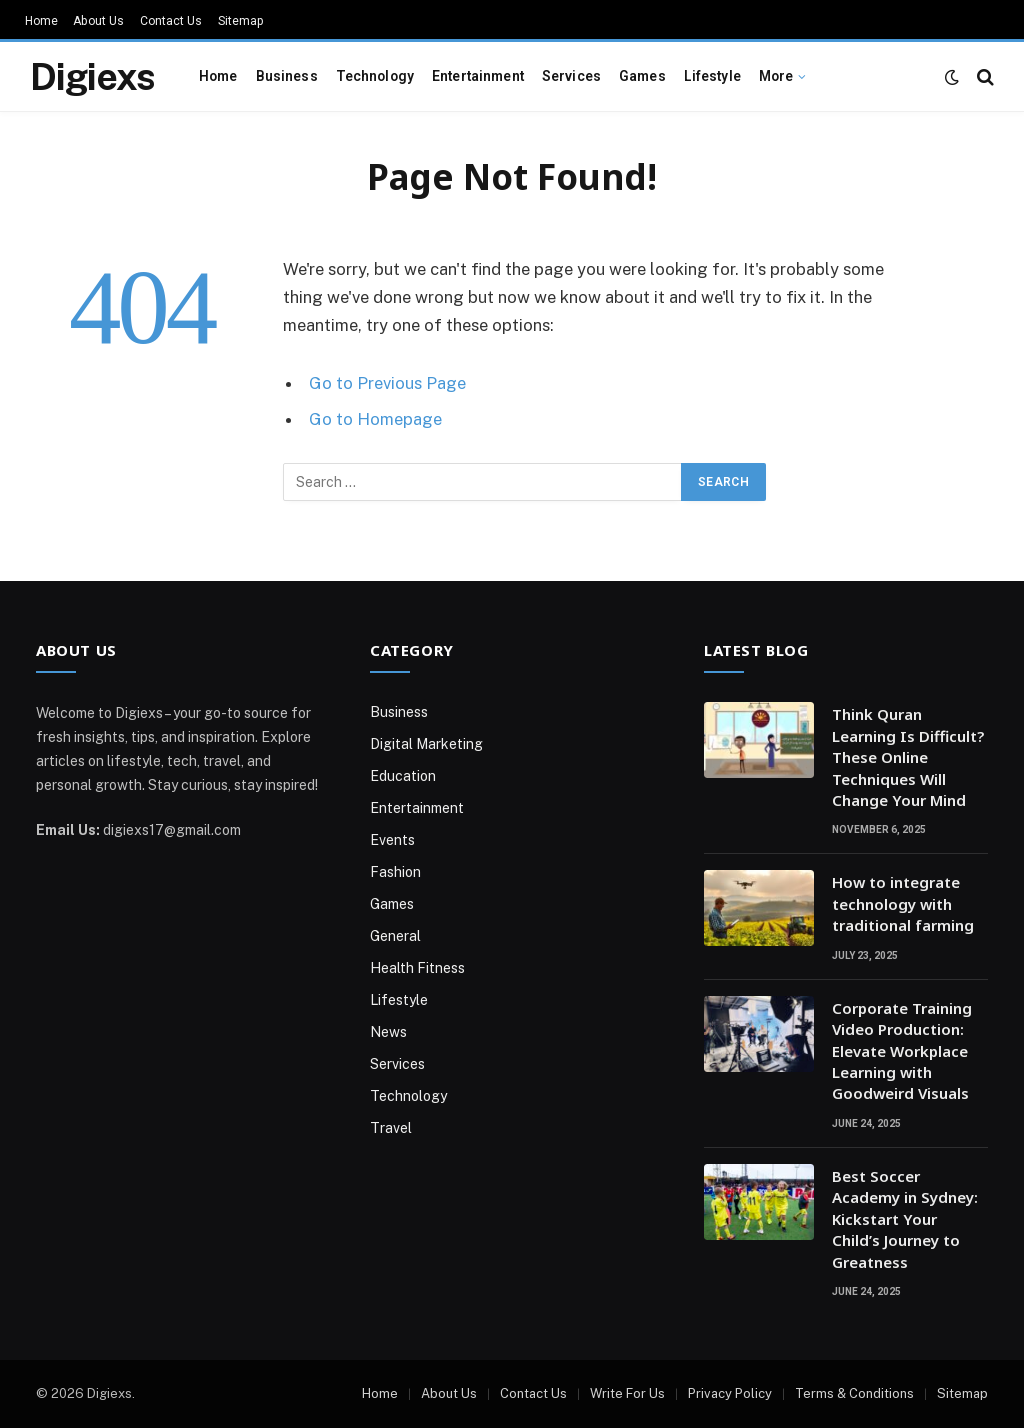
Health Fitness (417, 968)
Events (392, 840)
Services (571, 76)
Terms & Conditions (854, 1393)
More (776, 76)
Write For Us (627, 1393)
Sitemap (241, 21)
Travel (391, 1128)
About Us (98, 21)
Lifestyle (712, 76)
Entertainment (478, 76)
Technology (375, 76)
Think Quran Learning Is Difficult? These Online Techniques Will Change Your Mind (908, 757)
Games (642, 76)
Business (287, 76)
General (395, 936)
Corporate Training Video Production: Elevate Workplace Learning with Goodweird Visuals (902, 1051)
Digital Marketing (426, 744)
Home (41, 21)
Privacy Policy (730, 1393)
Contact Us (171, 21)
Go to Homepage (375, 419)
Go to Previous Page (387, 383)
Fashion (395, 872)
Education (403, 776)
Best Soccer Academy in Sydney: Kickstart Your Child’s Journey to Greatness (905, 1219)
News (388, 1032)
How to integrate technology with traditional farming (903, 903)
